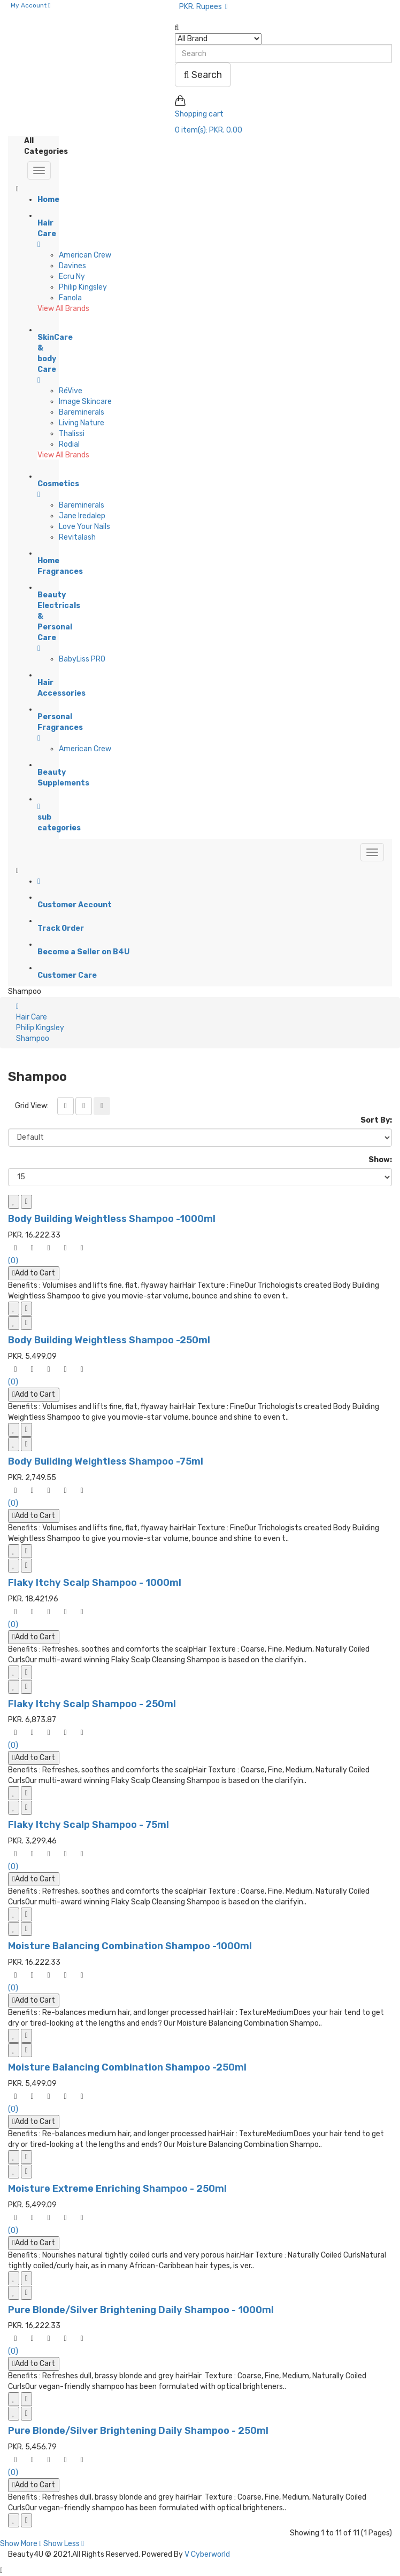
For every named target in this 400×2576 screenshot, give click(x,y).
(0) (13, 1260)
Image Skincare (85, 401)
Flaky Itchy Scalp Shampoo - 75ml (88, 1825)
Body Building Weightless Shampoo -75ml (105, 1461)
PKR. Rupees (203, 6)
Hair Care (31, 1017)
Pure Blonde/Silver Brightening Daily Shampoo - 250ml (138, 2431)
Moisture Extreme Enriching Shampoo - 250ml (117, 2188)
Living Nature (81, 422)
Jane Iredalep (82, 515)
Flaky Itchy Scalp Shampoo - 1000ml (94, 1583)
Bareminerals (81, 412)
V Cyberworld (207, 2554)
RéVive (70, 390)
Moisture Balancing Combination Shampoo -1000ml (130, 1946)
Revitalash (77, 537)
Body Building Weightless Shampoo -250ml (109, 1340)
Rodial (69, 444)
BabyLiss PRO (82, 659)
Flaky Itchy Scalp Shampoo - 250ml (92, 1704)
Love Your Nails (84, 526)
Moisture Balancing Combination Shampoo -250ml (127, 2067)
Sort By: (376, 1120)
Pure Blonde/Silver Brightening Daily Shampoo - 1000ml (141, 2310)
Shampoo (32, 1038)
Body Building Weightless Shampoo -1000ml (112, 1219)
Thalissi (71, 433)
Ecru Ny (72, 276)
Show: (380, 1159)
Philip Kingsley (83, 287)
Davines (72, 265)
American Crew (85, 255)
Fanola (70, 297)
